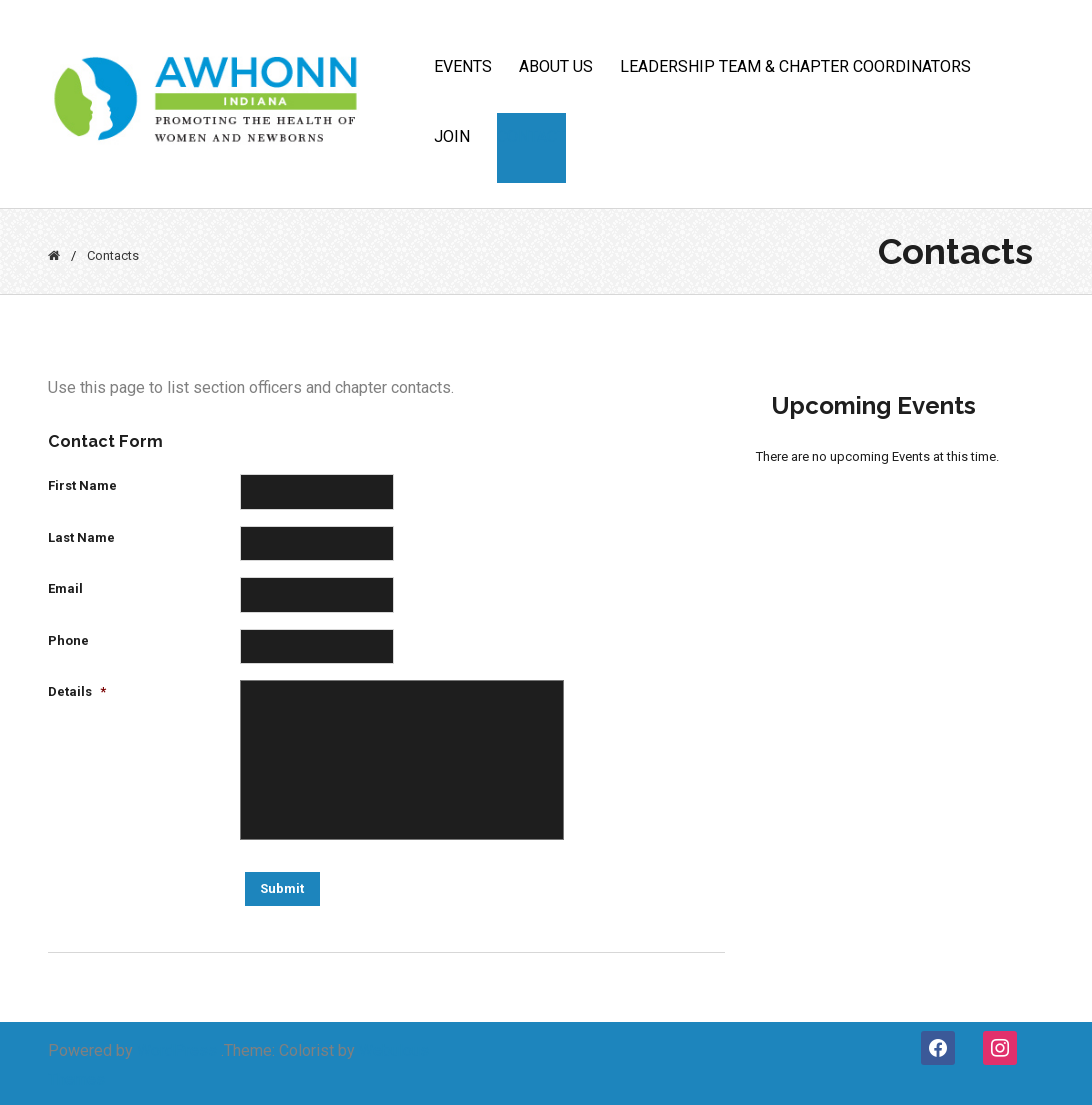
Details (77, 691)
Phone (68, 640)
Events (463, 66)
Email (65, 588)
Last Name (81, 537)
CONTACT (531, 136)
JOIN (452, 136)
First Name (82, 485)
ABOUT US (556, 66)
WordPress (177, 1050)
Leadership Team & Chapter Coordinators (795, 66)
